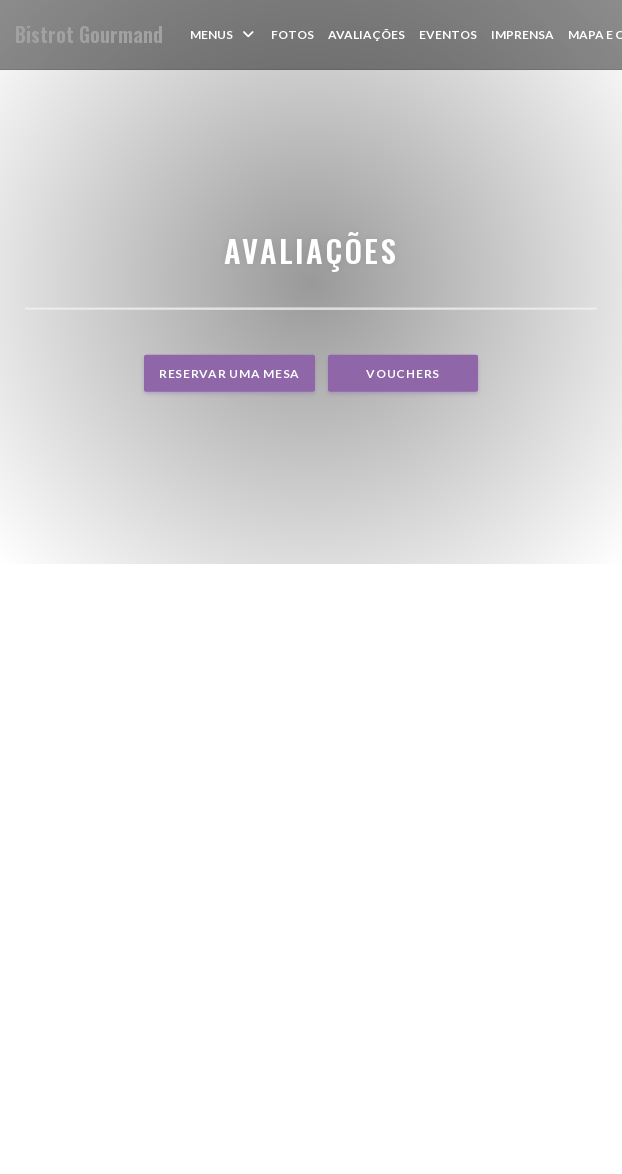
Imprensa (522, 34)
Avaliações (366, 34)
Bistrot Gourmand (89, 34)
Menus (223, 34)
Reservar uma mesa (229, 373)
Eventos (448, 34)
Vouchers (403, 373)
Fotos (292, 34)
